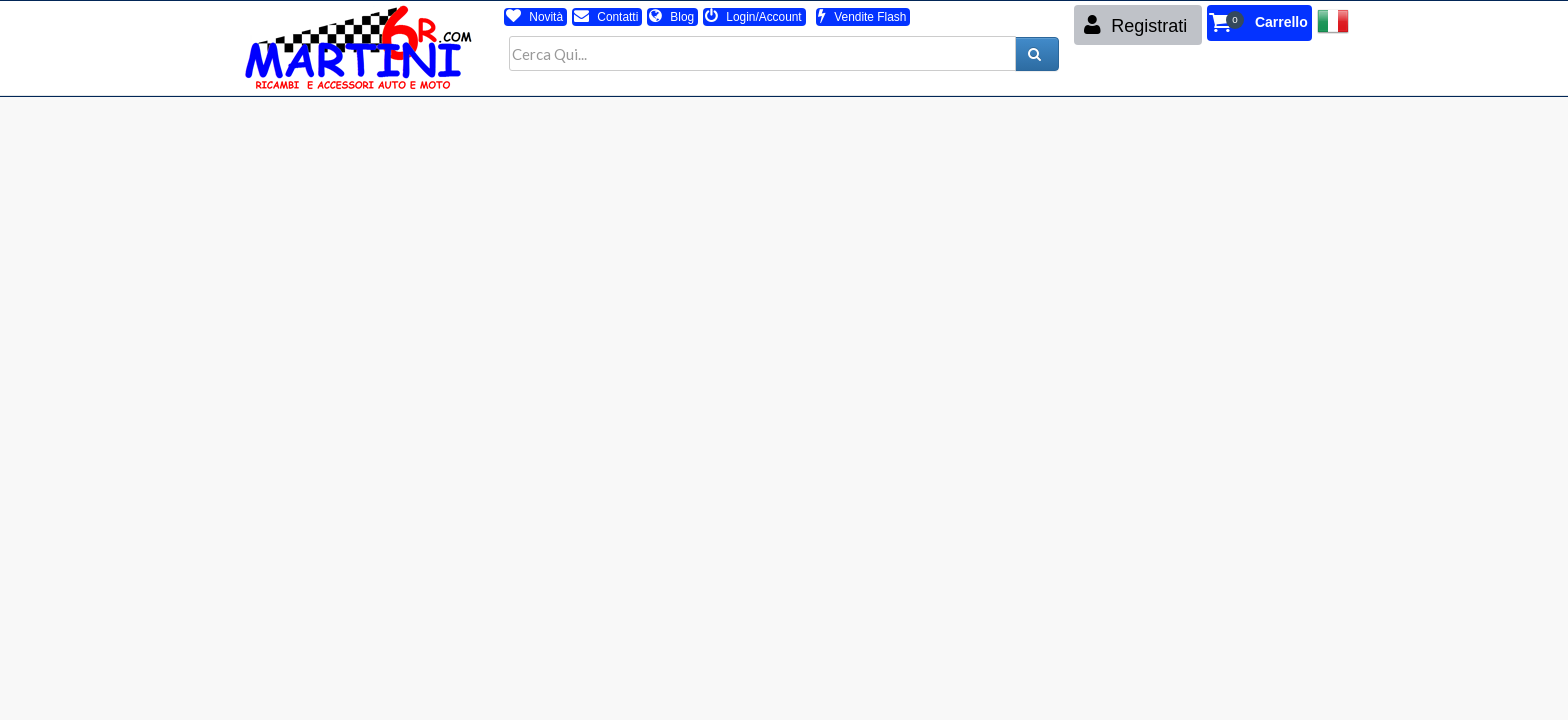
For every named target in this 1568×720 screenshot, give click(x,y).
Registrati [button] (1135, 25)
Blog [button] (671, 17)
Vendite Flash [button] (862, 17)
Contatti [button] (606, 17)
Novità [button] (534, 17)
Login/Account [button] (753, 17)
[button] (1259, 23)
